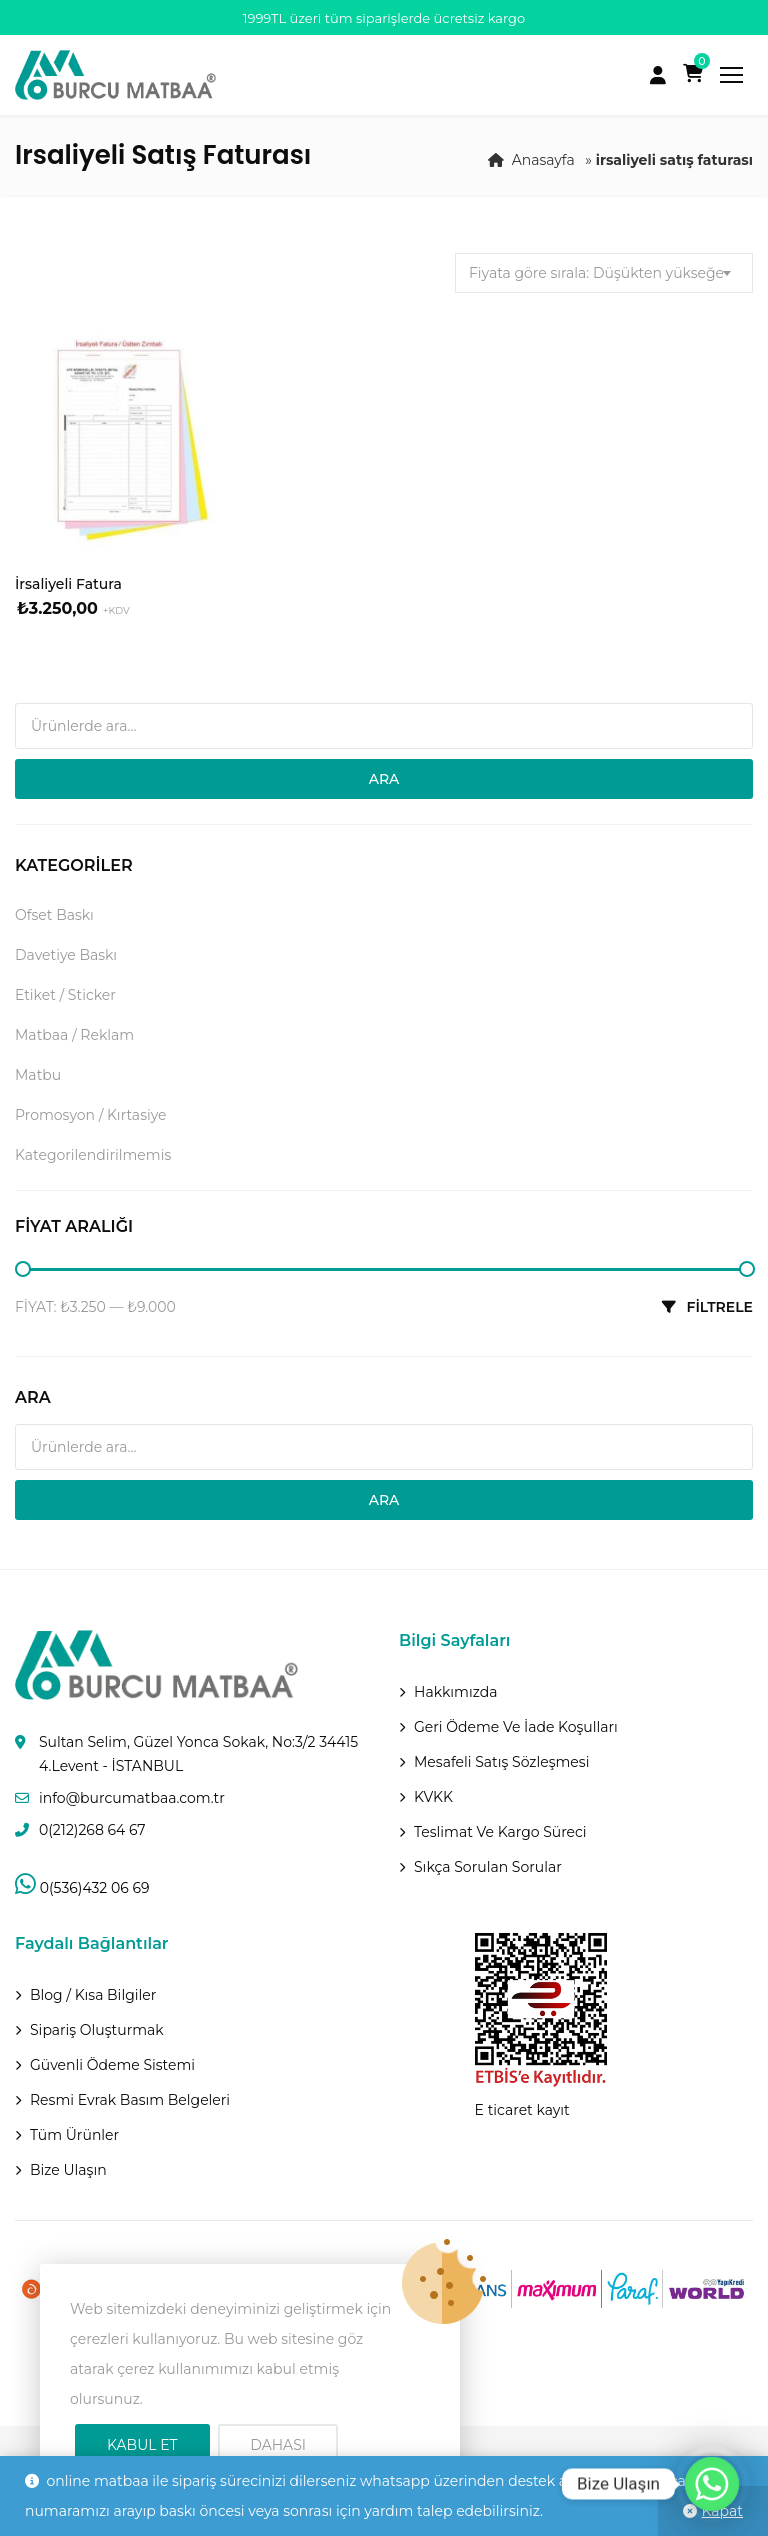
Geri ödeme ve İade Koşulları (516, 1727)
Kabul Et (142, 2445)
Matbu (38, 1075)
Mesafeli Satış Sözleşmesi (501, 1762)
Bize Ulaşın (68, 2170)
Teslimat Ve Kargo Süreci (500, 1832)
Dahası (278, 2445)
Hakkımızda (455, 1692)
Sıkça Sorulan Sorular (488, 1867)
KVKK (433, 1797)
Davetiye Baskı (66, 955)
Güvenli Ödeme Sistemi (112, 2065)
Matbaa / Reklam (74, 1035)
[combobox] (604, 273)
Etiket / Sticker (65, 995)
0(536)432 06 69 (82, 1888)
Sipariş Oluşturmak (97, 2030)
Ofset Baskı (54, 915)
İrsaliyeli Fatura (68, 584)
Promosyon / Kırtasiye (91, 1115)
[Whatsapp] (712, 2484)
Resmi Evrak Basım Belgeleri (130, 2100)
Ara (384, 779)
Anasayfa (543, 160)
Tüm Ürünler (74, 2135)
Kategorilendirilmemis (93, 1155)
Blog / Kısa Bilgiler (93, 1995)
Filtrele (719, 1307)
